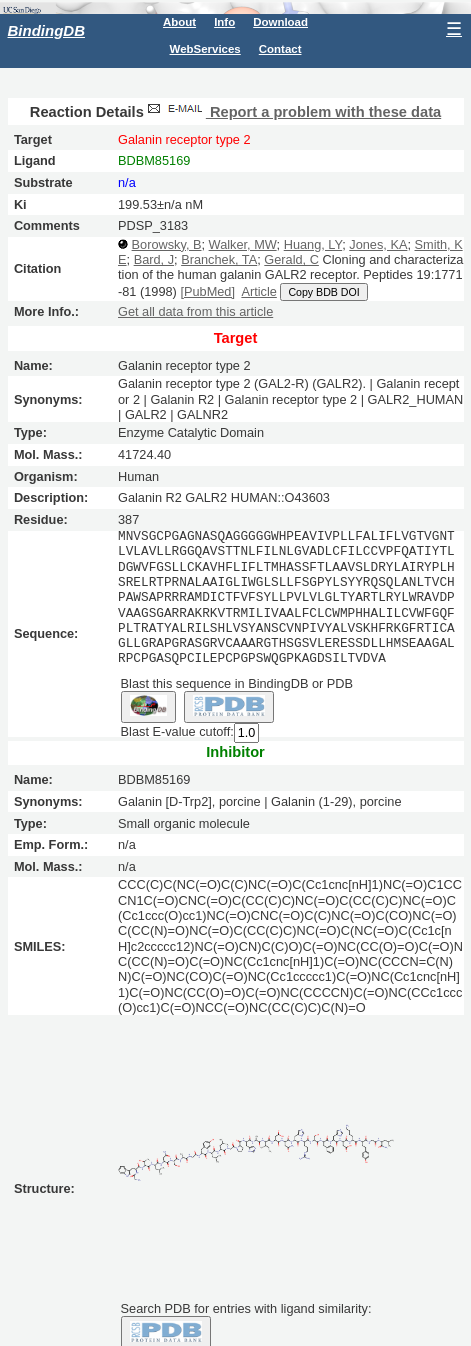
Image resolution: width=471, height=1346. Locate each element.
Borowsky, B (167, 244)
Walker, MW (243, 244)
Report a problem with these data (292, 112)
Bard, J (154, 259)
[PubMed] (207, 291)
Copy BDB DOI (323, 292)
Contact (280, 49)
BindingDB (46, 30)
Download (280, 22)
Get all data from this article (195, 311)
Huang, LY (313, 244)
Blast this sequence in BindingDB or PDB (237, 682)
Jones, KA (378, 244)
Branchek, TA (219, 259)
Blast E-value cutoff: (177, 731)
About (179, 22)
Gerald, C (291, 259)
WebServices (205, 49)
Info (224, 22)
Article (258, 291)
